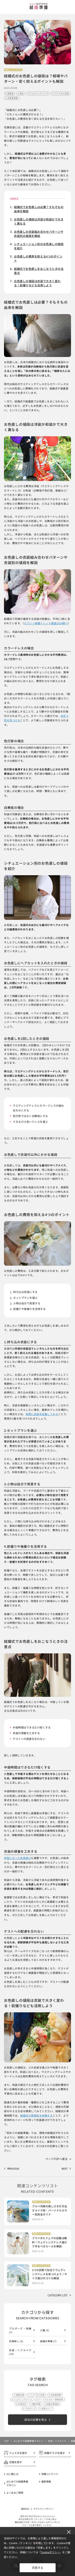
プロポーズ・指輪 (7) (22, 2330)
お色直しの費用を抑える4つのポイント (38, 258)
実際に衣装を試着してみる (42, 1414)
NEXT (66, 2168)
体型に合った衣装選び (17, 1858)
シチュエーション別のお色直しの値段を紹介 (39, 246)
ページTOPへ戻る (58, 2159)
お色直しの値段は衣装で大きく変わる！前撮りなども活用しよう (37, 283)
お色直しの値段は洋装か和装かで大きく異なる (39, 221)
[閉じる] (68, 2532)
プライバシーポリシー (43, 2508)
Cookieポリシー (50, 2552)
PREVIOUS (11, 2168)
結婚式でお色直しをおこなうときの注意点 (39, 271)
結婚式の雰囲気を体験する (36, 2115)
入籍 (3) (53, 2330)
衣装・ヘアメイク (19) (22, 2352)
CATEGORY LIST (59, 2295)
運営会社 (25, 2508)
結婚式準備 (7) (53, 2341)
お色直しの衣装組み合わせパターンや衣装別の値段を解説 (38, 234)
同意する (37, 2568)
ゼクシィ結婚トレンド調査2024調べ (46, 623)
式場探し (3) (22, 2341)
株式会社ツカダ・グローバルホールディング (36, 2522)
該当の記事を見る (37, 2420)
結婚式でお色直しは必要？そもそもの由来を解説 (39, 209)
